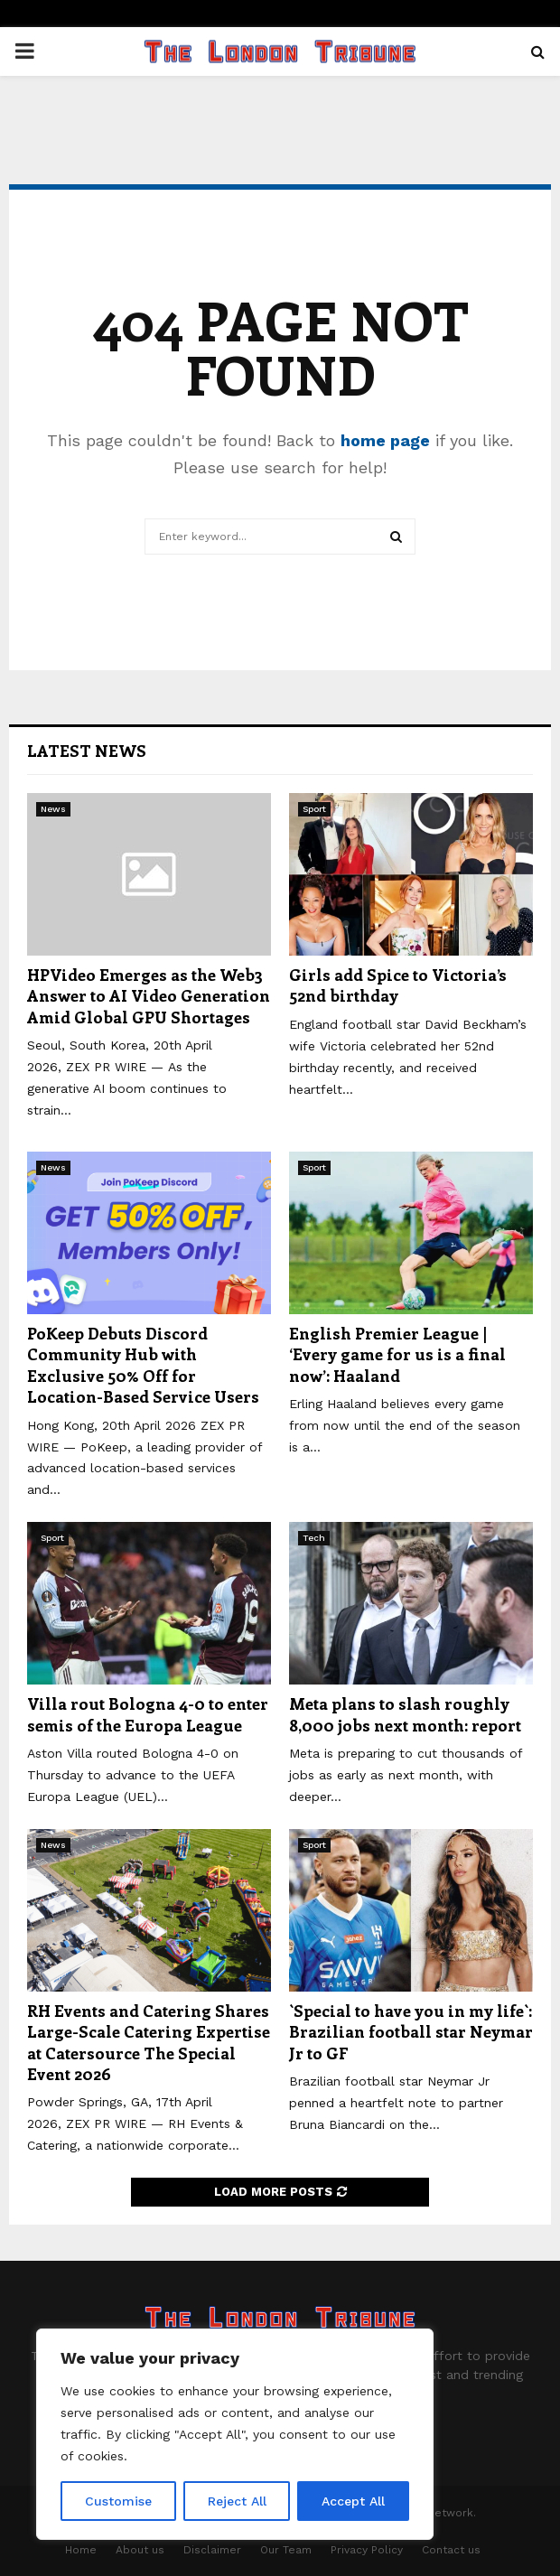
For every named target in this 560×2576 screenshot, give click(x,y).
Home (81, 2549)
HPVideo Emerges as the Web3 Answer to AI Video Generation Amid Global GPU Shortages (148, 996)
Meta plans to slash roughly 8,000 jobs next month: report (405, 1714)
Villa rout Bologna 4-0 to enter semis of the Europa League (147, 1714)
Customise (118, 2501)
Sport (314, 809)
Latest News (86, 750)
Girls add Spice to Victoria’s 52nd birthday (398, 985)
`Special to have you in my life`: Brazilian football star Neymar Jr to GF (411, 2032)
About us (140, 2549)
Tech (314, 1538)
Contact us (451, 2549)
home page (385, 440)
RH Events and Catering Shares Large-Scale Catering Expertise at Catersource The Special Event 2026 (148, 2042)
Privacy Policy (367, 2549)
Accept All (353, 2501)
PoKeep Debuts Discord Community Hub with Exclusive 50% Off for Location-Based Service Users (143, 1364)
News (53, 809)
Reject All (237, 2501)
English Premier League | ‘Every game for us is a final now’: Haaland (397, 1354)
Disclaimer (212, 2549)
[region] (235, 2434)
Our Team (286, 2549)
